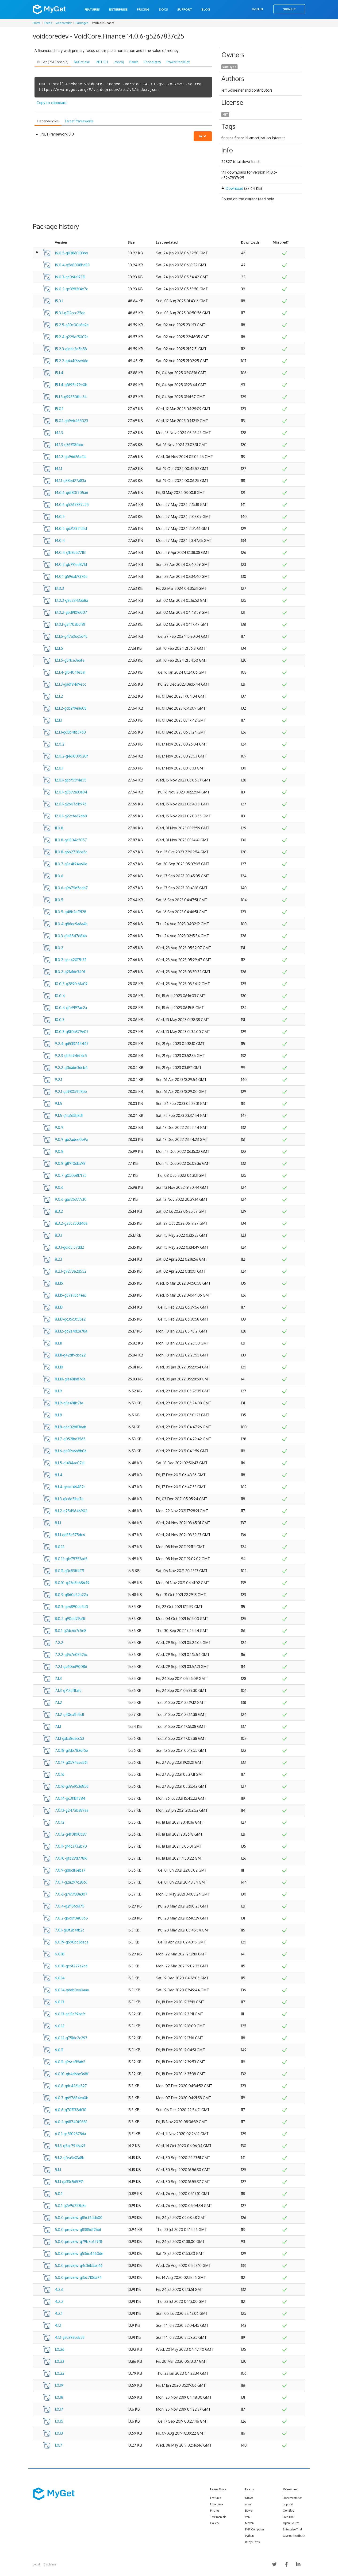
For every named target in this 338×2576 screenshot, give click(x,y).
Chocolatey (152, 62)
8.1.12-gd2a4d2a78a (71, 1331)
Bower (249, 2510)
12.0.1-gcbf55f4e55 (70, 780)
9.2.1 (58, 1079)
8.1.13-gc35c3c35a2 (70, 1319)
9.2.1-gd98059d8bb (71, 1091)
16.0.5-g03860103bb (71, 253)
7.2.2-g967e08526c (71, 1654)
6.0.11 (59, 2050)
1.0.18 (59, 2397)
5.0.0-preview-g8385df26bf (78, 2229)
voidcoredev (64, 23)
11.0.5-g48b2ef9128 (70, 911)
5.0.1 (58, 2193)
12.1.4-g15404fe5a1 (70, 672)
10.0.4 (60, 995)
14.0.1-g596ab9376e (71, 576)
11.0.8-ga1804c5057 (71, 840)
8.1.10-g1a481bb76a (70, 1379)
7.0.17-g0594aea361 (71, 1762)
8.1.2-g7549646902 (71, 1510)
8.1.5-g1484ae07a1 (69, 1463)
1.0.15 (59, 2421)
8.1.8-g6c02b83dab (70, 1427)
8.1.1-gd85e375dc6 (70, 1534)
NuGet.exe (82, 62)
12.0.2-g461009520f (71, 756)
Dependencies (48, 121)
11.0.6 (59, 876)
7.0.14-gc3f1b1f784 (70, 1798)
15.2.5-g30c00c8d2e (72, 324)
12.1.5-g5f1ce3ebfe (69, 660)
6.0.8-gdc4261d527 (71, 2085)
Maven (249, 2523)
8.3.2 (59, 1211)
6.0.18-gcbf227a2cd (71, 1966)
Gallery (214, 2523)
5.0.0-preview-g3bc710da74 (78, 2277)
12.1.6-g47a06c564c (71, 636)
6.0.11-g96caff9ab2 (70, 2061)
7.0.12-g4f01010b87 (71, 1834)
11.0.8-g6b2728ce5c (71, 852)
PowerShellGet (178, 62)
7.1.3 (58, 1678)
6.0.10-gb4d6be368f (71, 2073)
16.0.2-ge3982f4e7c (71, 289)
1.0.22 (59, 2373)
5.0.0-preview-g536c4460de (79, 2253)
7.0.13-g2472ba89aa (71, 1810)
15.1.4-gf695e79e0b (71, 384)
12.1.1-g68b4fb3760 (70, 732)
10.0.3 (59, 1019)
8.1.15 (59, 1283)
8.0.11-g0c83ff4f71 (69, 1570)
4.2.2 (59, 2301)
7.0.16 (59, 1774)
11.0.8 (59, 828)
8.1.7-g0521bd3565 (70, 1439)
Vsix (247, 2517)
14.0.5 (60, 516)
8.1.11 (58, 1343)
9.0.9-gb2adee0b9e (71, 1139)
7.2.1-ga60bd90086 (71, 1666)
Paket (133, 62)
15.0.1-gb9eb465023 (71, 420)
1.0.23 (59, 2361)
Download (234, 188)
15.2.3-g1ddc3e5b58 (71, 348)
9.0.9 (59, 1127)
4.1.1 (58, 2325)
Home (36, 23)
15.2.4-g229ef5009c (71, 336)
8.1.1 (58, 1522)
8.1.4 (58, 1475)
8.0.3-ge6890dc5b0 (71, 1606)
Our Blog (288, 2510)
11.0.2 (59, 947)
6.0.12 (59, 2026)
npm (248, 2504)
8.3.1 (58, 1235)
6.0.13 (59, 2002)
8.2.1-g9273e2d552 (70, 1271)
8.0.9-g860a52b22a (71, 1594)
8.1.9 (58, 1391)
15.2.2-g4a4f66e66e (71, 360)
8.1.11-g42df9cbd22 (70, 1355)
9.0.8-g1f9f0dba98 (70, 1163)
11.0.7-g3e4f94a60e (71, 864)
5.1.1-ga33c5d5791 (69, 2181)
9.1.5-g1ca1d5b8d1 (69, 1115)
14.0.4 (60, 540)
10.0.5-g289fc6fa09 (71, 983)
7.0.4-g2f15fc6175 (69, 1906)
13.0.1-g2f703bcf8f (70, 624)
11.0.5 (59, 900)
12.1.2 (59, 696)
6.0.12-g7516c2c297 (71, 2038)
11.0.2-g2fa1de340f (70, 971)
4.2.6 (59, 2289)
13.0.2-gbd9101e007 (71, 612)
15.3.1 (59, 301)
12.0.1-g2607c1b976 (71, 804)
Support (184, 9)
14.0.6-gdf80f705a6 (71, 492)
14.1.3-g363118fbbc (69, 444)
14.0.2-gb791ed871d (71, 564)
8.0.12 (59, 1546)
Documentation (293, 2498)
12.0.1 (59, 768)
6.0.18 (59, 1954)
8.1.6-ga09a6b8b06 (71, 1451)
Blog (205, 9)
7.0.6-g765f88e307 (71, 1894)
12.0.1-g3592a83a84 (71, 792)
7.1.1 (58, 1726)
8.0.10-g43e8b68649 (72, 1582)
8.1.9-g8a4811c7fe (69, 1403)
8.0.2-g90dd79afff (70, 1618)
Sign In (257, 9)
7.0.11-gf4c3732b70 (71, 1846)
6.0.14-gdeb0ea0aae (72, 1990)
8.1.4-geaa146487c (70, 1486)
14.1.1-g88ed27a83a (70, 480)
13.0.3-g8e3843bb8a (71, 600)
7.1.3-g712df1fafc (68, 1690)
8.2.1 (58, 1259)
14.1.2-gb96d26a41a (70, 456)
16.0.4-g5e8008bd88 (72, 265)
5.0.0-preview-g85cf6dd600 (79, 2217)
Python (249, 2535)
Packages (82, 23)
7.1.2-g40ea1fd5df (69, 1714)
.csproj (119, 62)
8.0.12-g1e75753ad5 (71, 1558)
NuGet (249, 2498)
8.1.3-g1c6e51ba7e (69, 1498)
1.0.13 (59, 2433)
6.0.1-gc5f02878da (70, 2133)
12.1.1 (58, 720)
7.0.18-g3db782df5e (71, 1750)
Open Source (291, 2523)
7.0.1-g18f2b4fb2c (69, 1930)
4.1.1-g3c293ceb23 (69, 2337)
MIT (225, 114)
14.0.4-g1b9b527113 (70, 552)
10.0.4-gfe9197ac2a (71, 1007)
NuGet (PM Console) (52, 62)
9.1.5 (58, 1103)
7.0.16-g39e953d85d (71, 1786)
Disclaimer (50, 2564)
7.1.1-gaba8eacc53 (69, 1738)
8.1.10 (59, 1367)
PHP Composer (254, 2529)
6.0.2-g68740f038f (71, 2121)
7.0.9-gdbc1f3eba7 (70, 1870)
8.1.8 (58, 1415)
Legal (36, 2564)
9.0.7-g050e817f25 (71, 1175)
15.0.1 (59, 408)
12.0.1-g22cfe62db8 (71, 816)
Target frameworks (79, 121)
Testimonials (218, 2517)
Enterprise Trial (292, 2529)
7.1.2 (58, 1702)
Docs (163, 9)
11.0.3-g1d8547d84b (71, 935)
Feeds (48, 23)
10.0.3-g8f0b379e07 (71, 1031)
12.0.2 (59, 744)
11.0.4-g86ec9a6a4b (71, 923)
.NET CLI (102, 62)
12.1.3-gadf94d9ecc (70, 684)
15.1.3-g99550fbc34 (71, 396)
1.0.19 (59, 2385)
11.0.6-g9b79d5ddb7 (71, 888)
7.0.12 (59, 1822)
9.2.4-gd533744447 (71, 1043)
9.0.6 (59, 1187)
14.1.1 (58, 468)
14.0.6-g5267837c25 (72, 504)
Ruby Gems (252, 2542)
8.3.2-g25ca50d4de (71, 1223)
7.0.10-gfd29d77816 (71, 1858)
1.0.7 (58, 2445)
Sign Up (289, 9)
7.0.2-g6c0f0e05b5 (71, 1918)
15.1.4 (59, 372)
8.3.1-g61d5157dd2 (69, 1247)
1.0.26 (59, 2349)
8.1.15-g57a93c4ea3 (71, 1295)
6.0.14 (60, 1978)
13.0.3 (59, 588)
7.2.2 (59, 1642)
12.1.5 (59, 648)
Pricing (143, 9)
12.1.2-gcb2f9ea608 (71, 708)
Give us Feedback (294, 2535)
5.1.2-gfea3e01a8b (69, 2157)
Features (92, 9)
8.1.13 (59, 1307)
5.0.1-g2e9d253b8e (71, 2205)
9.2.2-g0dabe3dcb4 (71, 1067)
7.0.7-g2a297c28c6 (71, 1882)
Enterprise (118, 9)
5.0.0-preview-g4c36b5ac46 (79, 2265)
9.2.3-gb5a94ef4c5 (71, 1055)
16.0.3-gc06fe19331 (70, 277)
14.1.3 (59, 432)
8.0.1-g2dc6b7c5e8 (70, 1630)
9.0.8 (59, 1151)
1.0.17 (59, 2409)
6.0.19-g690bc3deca (71, 1942)
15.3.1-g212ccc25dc (70, 313)
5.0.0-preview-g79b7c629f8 (78, 2241)
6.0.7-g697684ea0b (71, 2097)
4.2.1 (58, 2313)
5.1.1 (58, 2169)
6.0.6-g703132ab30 (70, 2109)
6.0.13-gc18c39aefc (70, 2014)
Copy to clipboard (51, 102)
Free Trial (288, 2517)
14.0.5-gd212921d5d (71, 528)
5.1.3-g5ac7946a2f (70, 2145)
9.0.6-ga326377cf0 (71, 1199)
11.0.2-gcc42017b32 (70, 959)
